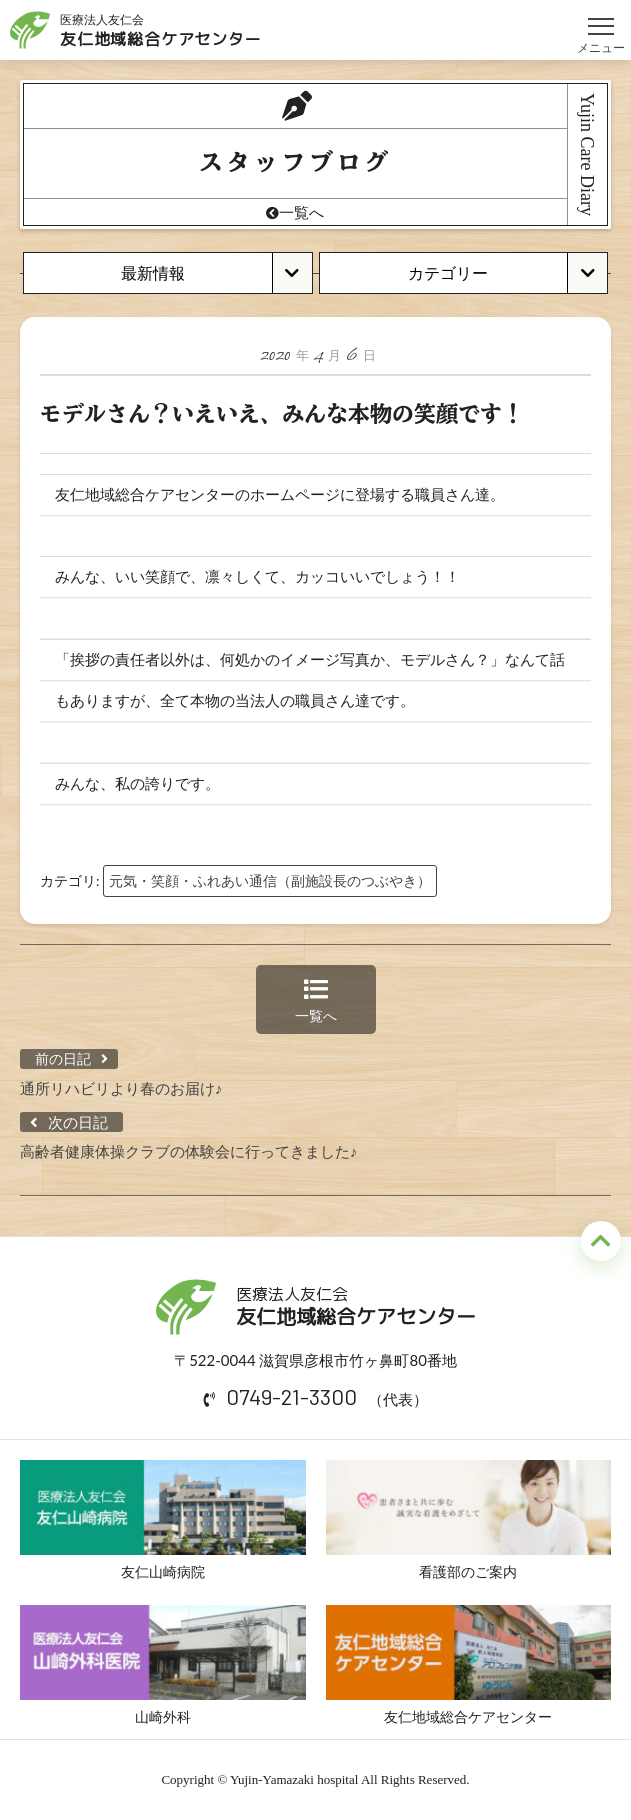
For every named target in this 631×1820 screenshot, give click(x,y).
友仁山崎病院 (163, 1520)
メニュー (601, 17)
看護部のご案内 (469, 1520)
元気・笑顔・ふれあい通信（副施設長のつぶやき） (270, 880)
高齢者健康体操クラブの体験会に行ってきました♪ (189, 1151)
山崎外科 (163, 1665)
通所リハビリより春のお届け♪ (121, 1088)
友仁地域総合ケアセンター (469, 1665)
